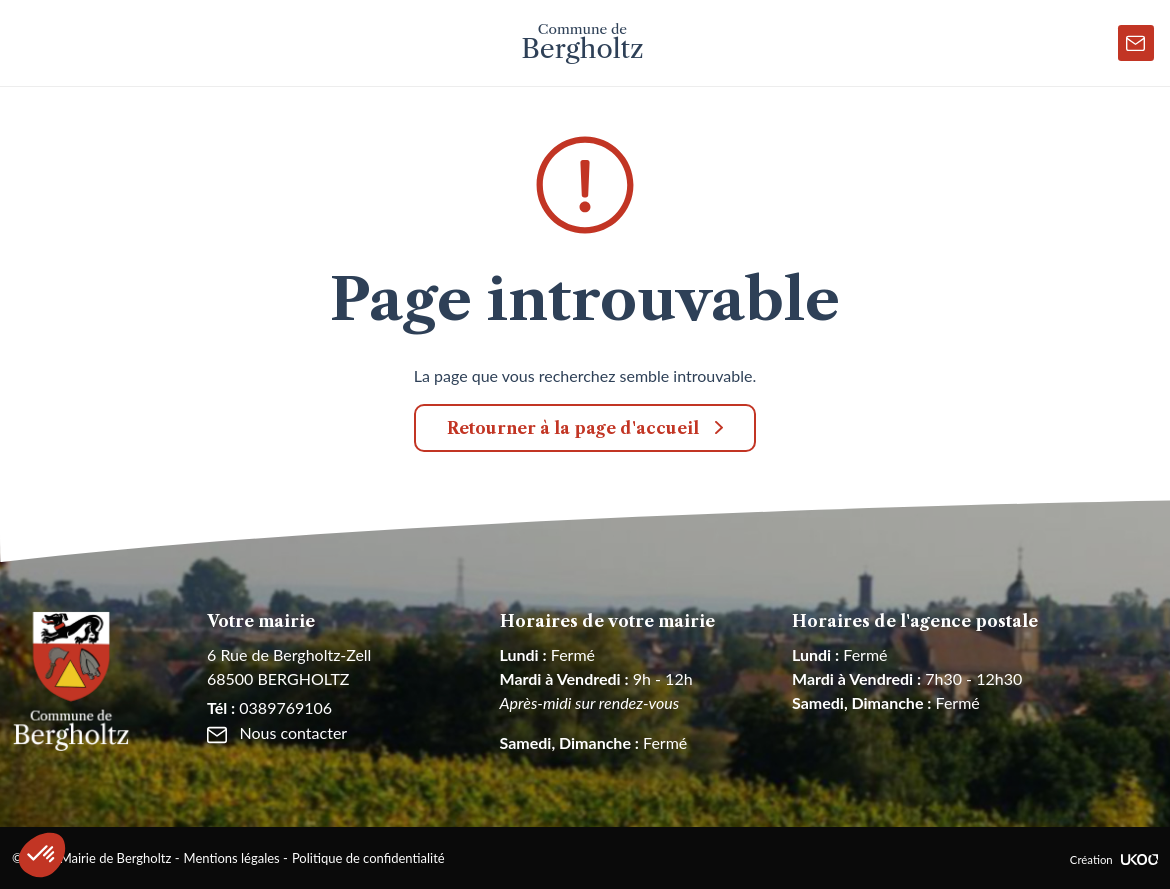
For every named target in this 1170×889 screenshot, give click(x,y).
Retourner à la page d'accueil (573, 428)
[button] (42, 855)
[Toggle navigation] (31, 43)
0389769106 (269, 707)
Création (1114, 859)
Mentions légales (232, 858)
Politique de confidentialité (368, 858)
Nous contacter (277, 732)
